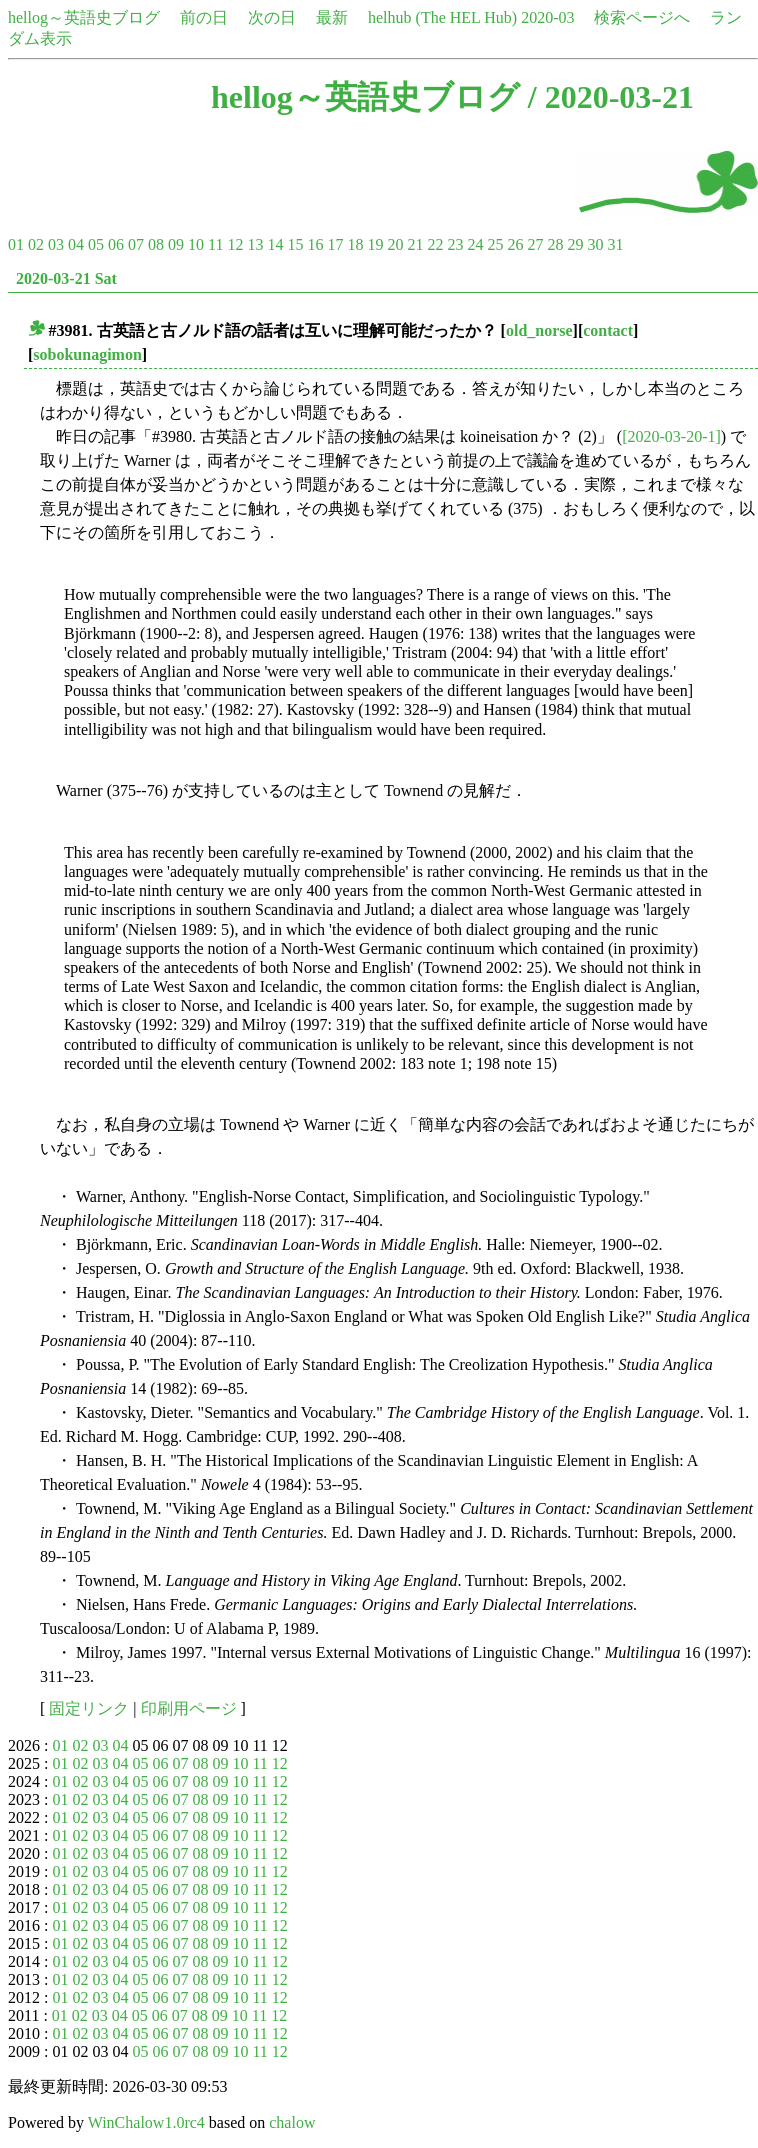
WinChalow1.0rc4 (146, 2122)
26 (515, 244)
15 (295, 244)
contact (608, 330)
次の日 (272, 17)
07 (136, 244)
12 (235, 244)
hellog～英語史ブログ (84, 17)
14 (275, 244)
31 (615, 244)
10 (196, 244)
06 (116, 244)
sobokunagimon (87, 354)
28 (555, 244)
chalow (292, 2122)
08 (156, 244)
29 (575, 244)
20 (395, 244)
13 (255, 244)
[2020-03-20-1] (671, 436)
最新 (332, 17)
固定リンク (89, 1708)
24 (475, 244)
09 (176, 244)
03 (56, 244)
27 (535, 244)
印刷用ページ (189, 1708)
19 (375, 244)
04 (76, 244)
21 (415, 244)
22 (435, 244)
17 (335, 244)
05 (96, 244)
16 (315, 244)
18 (355, 244)
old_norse (539, 330)
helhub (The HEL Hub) (442, 17)
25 (495, 244)
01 (16, 244)
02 (36, 244)
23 (455, 244)
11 (215, 244)
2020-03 (547, 17)
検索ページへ (642, 17)
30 (595, 244)
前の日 (204, 17)
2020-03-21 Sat (66, 278)
